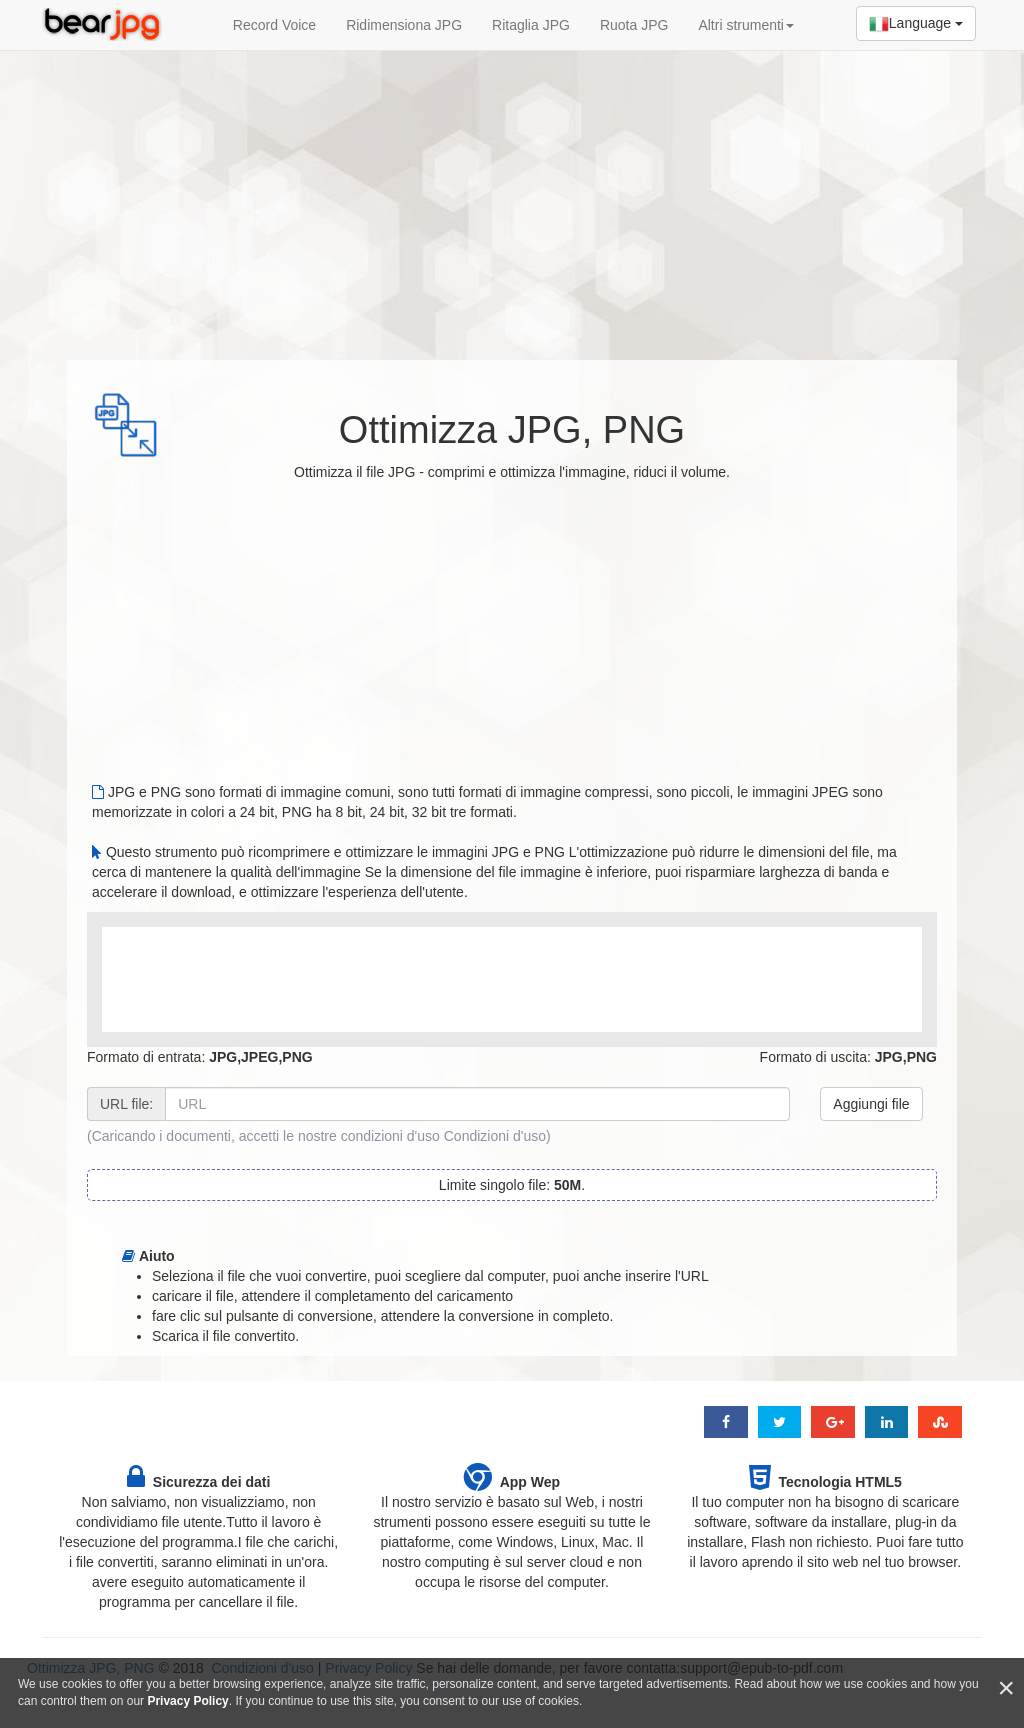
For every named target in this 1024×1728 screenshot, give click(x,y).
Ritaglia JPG (531, 25)
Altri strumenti (746, 25)
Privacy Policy (187, 1701)
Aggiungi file (871, 1104)
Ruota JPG (634, 25)
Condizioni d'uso (495, 1136)
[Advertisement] (512, 195)
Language (916, 24)
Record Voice (274, 25)
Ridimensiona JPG (404, 25)
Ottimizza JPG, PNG (512, 430)
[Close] (1006, 1688)
